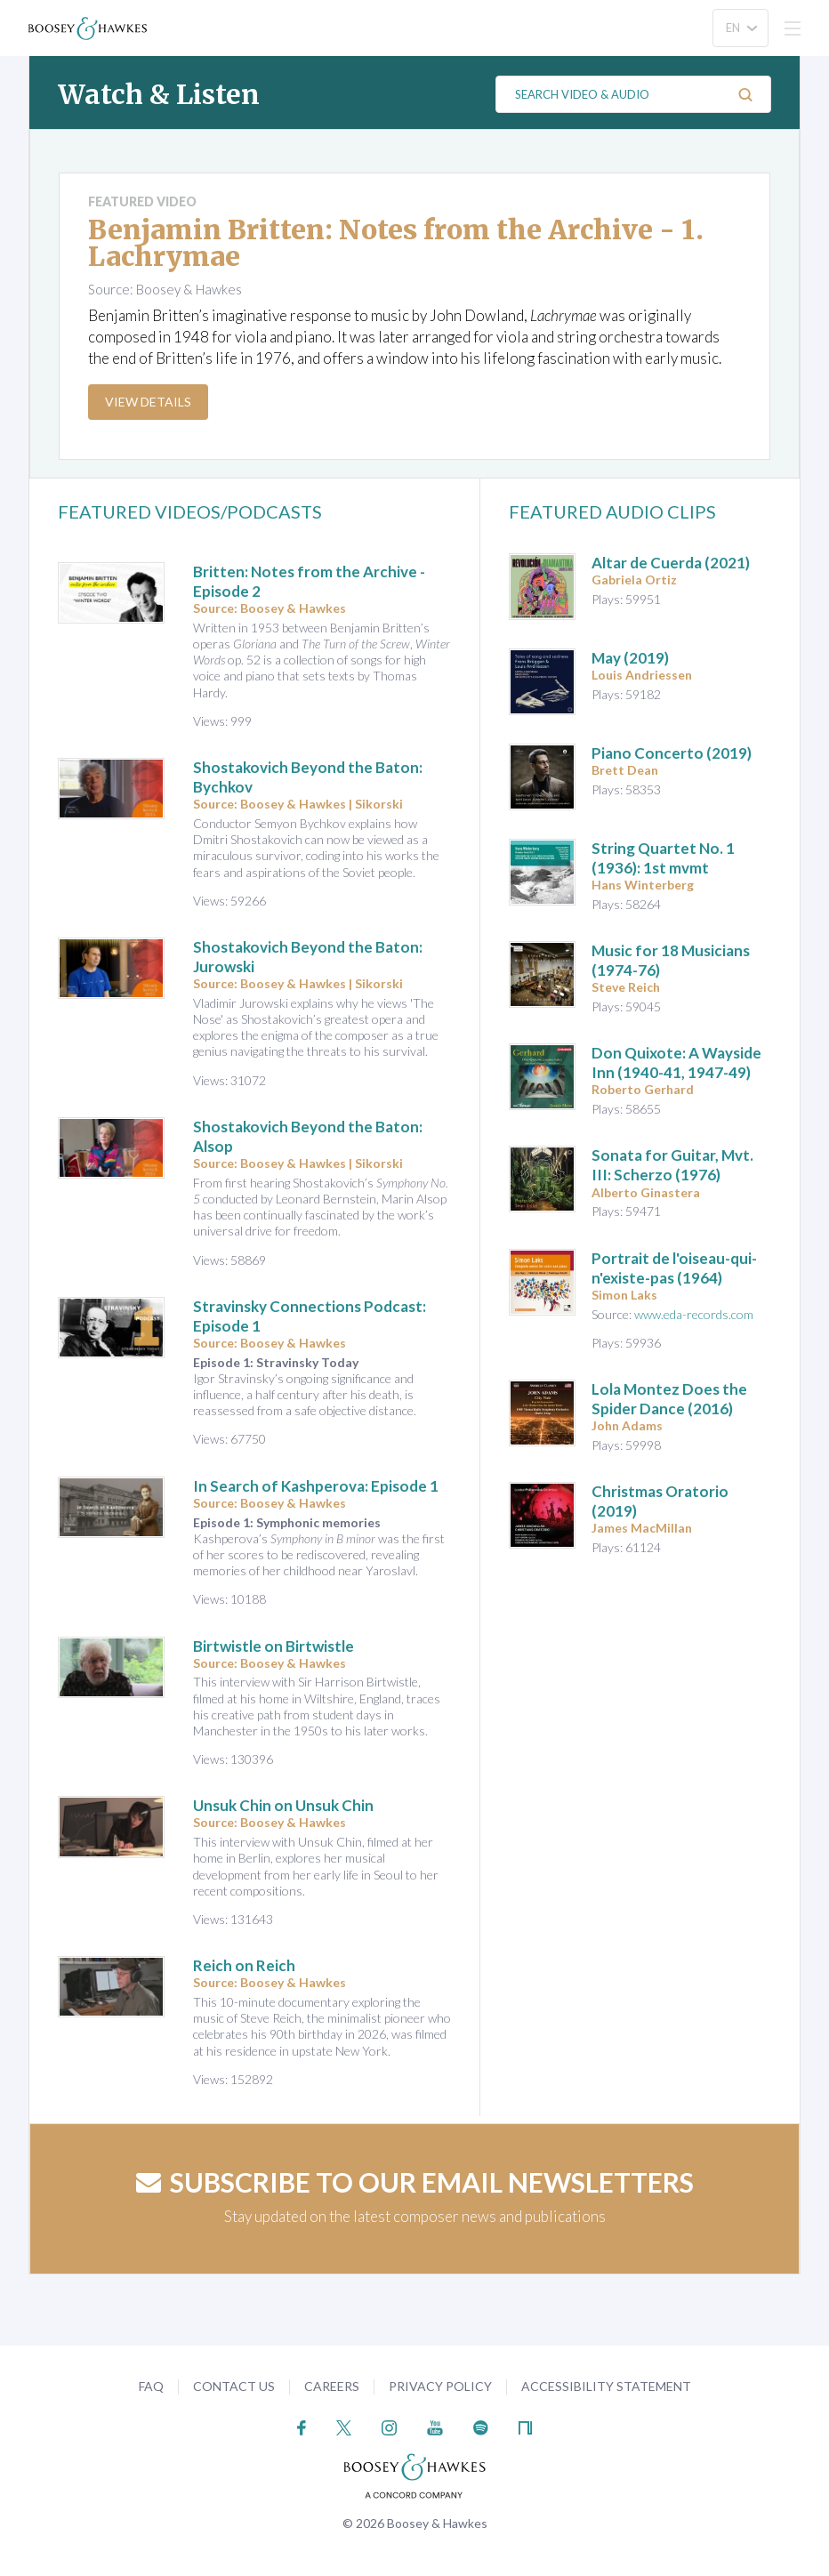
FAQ (151, 2386)
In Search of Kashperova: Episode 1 (316, 1486)
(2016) (669, 1399)
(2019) (630, 657)
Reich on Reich (244, 1965)
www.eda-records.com (693, 1314)
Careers (331, 2386)
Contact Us (234, 2386)
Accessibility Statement (606, 2386)
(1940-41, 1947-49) (676, 1062)
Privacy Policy (440, 2386)
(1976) (672, 1165)
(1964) (674, 1268)
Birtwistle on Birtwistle (273, 1646)
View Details (148, 401)
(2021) (671, 562)
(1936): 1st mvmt (663, 858)
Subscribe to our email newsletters (415, 2182)
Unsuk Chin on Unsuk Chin (283, 1805)
